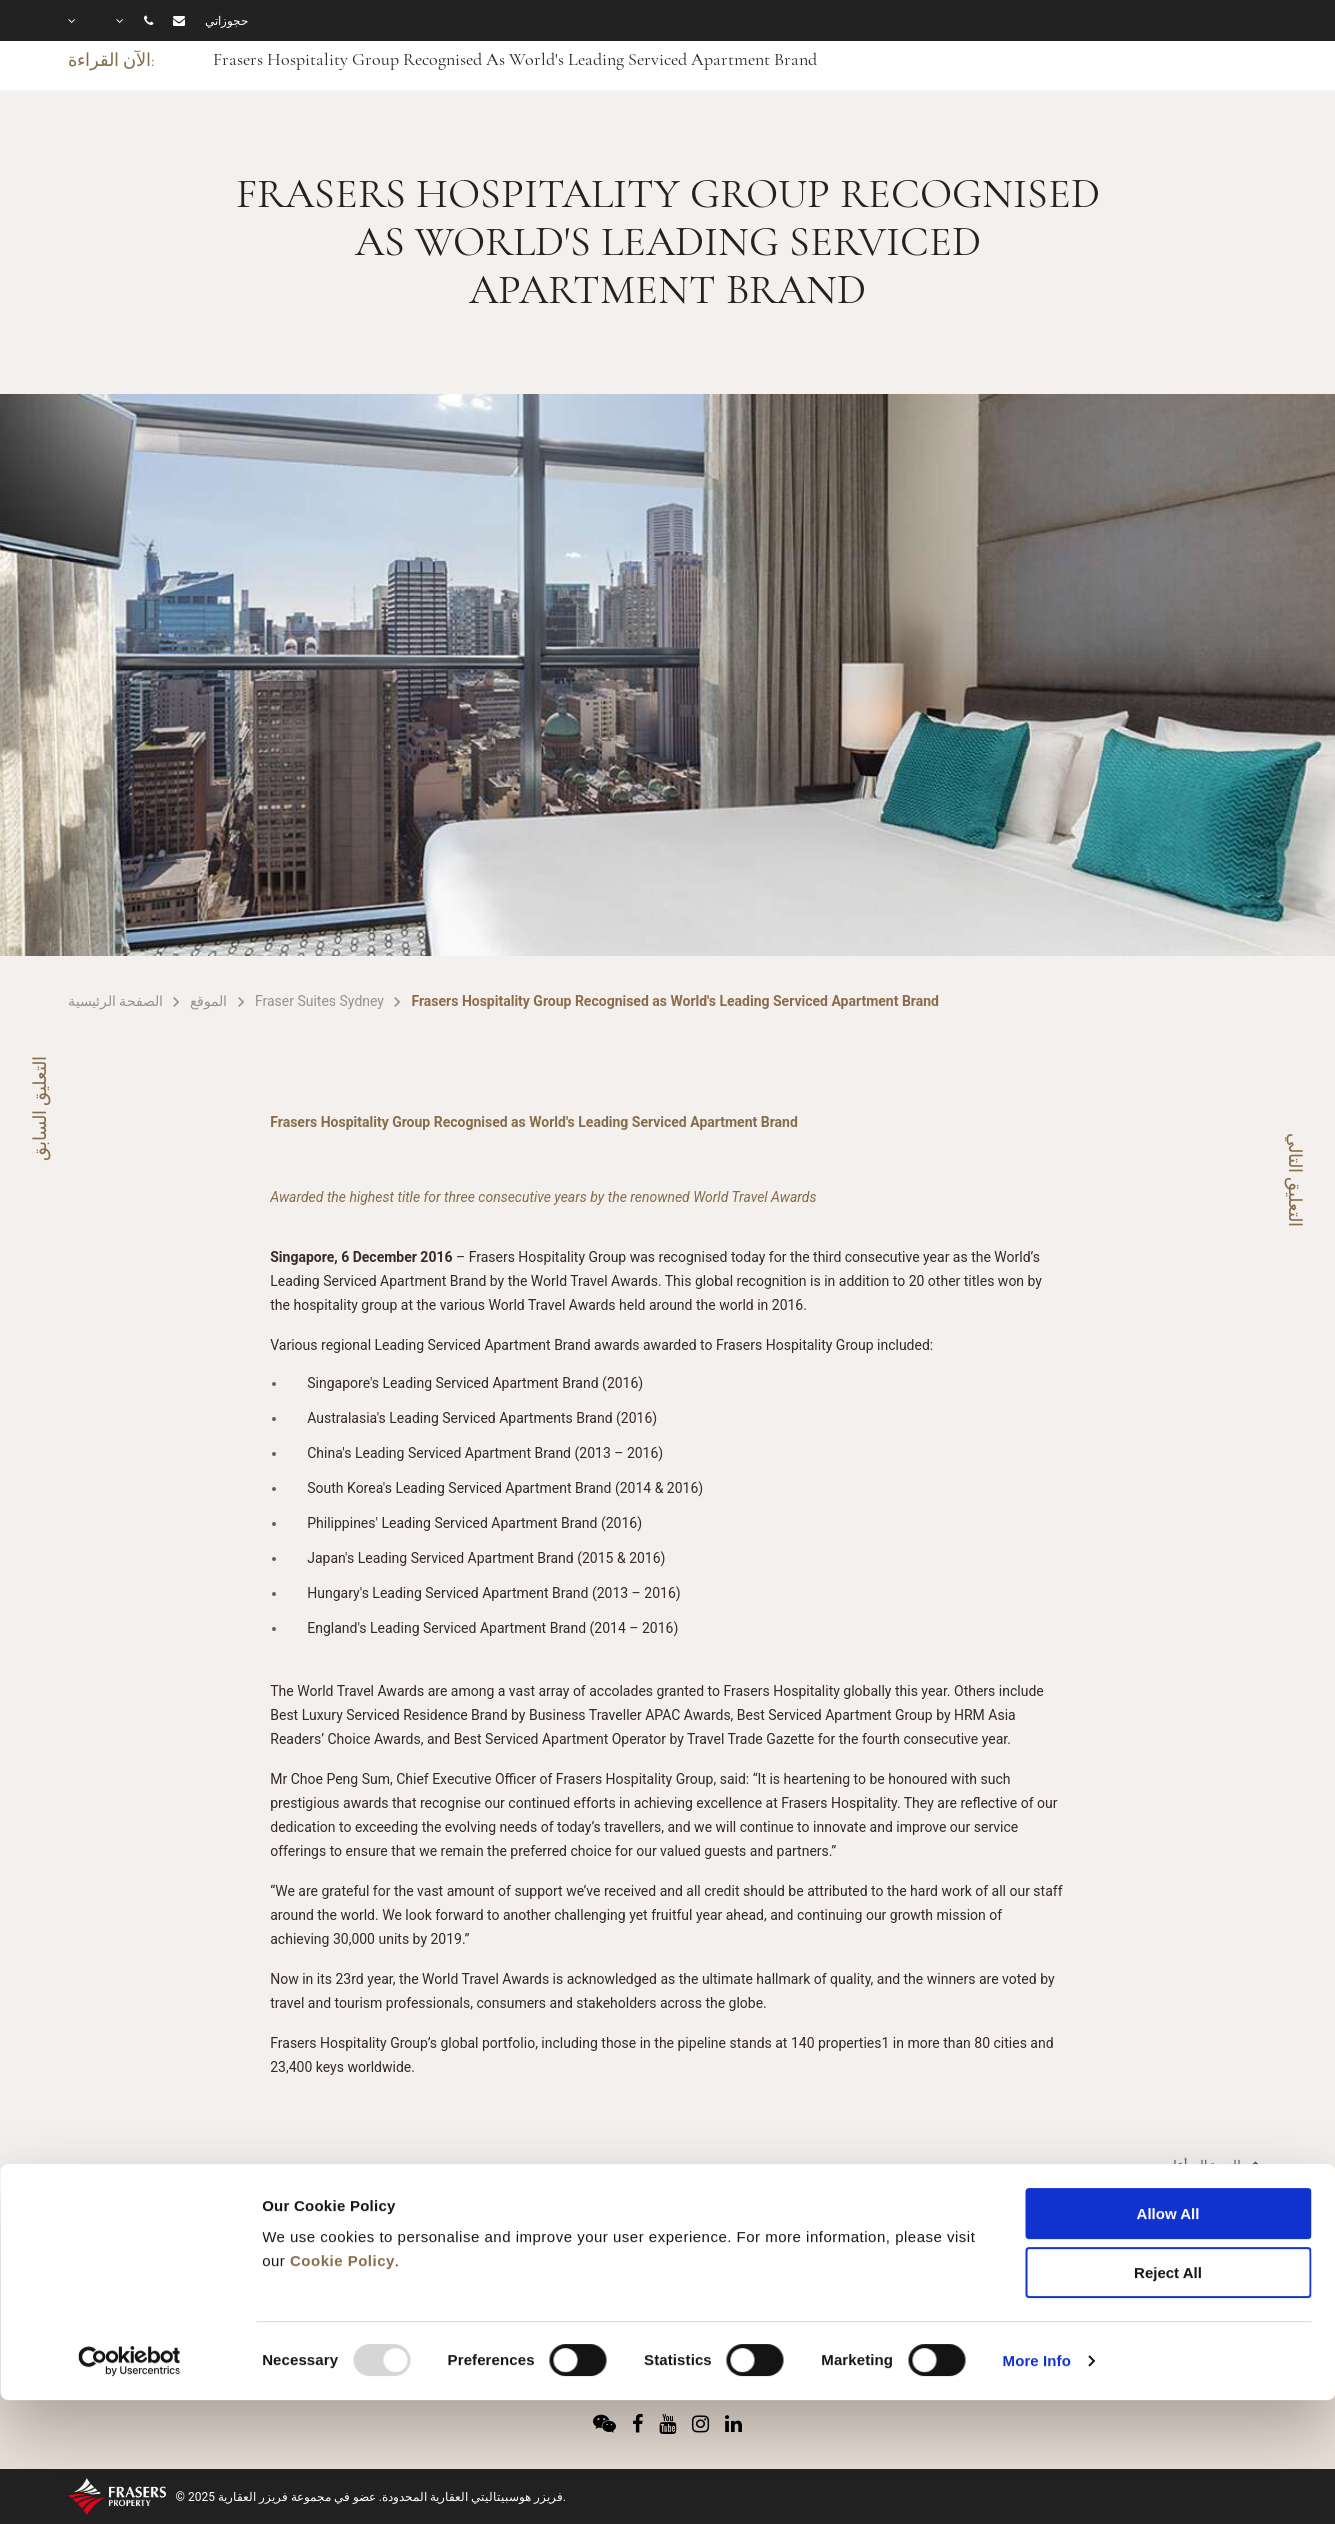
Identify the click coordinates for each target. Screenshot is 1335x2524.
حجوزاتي (226, 21)
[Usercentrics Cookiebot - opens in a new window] (129, 2249)
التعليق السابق (39, 1108)
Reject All (1168, 2160)
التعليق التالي (1295, 1180)
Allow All (1168, 2101)
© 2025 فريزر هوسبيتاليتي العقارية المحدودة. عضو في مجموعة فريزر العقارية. (371, 2497)
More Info (1037, 2248)
